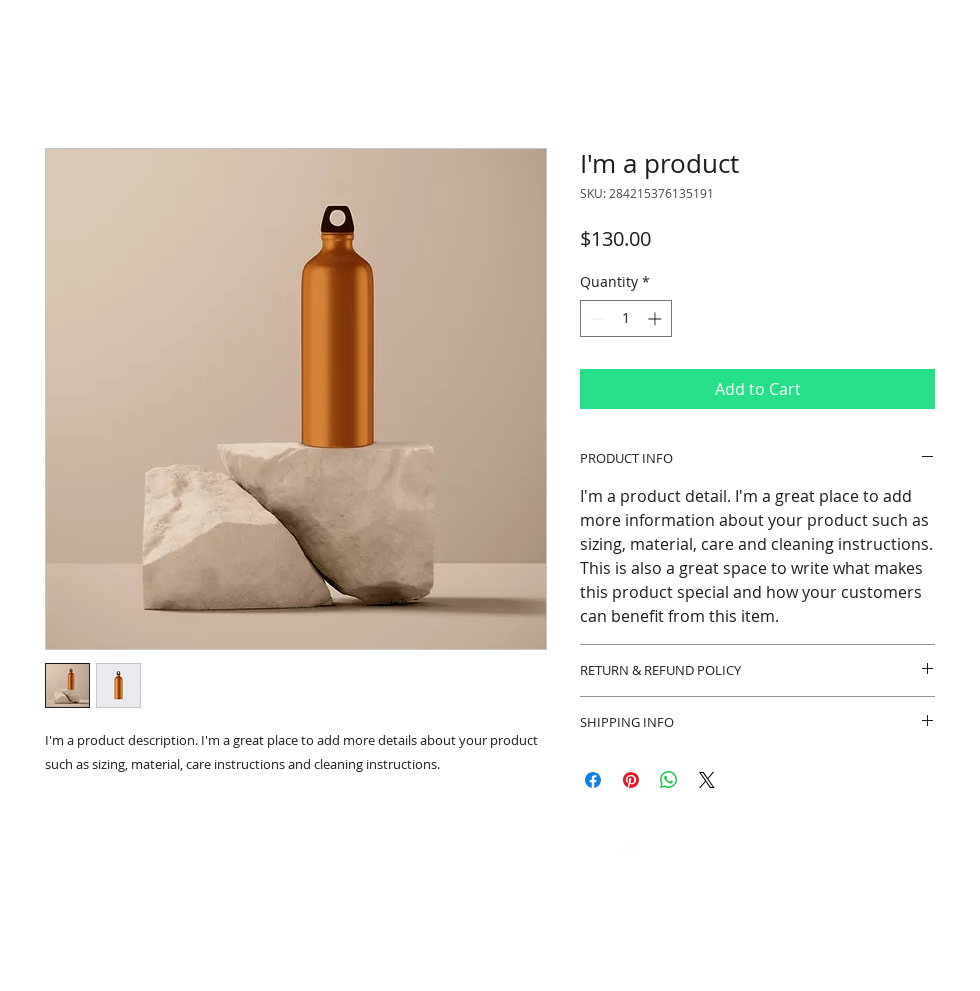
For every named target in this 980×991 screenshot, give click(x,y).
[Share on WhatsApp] (669, 780)
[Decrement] (595, 318)
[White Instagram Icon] (529, 849)
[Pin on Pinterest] (631, 780)
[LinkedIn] (553, 849)
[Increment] (656, 318)
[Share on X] (707, 780)
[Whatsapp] (505, 849)
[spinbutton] (626, 318)
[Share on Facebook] (593, 780)
